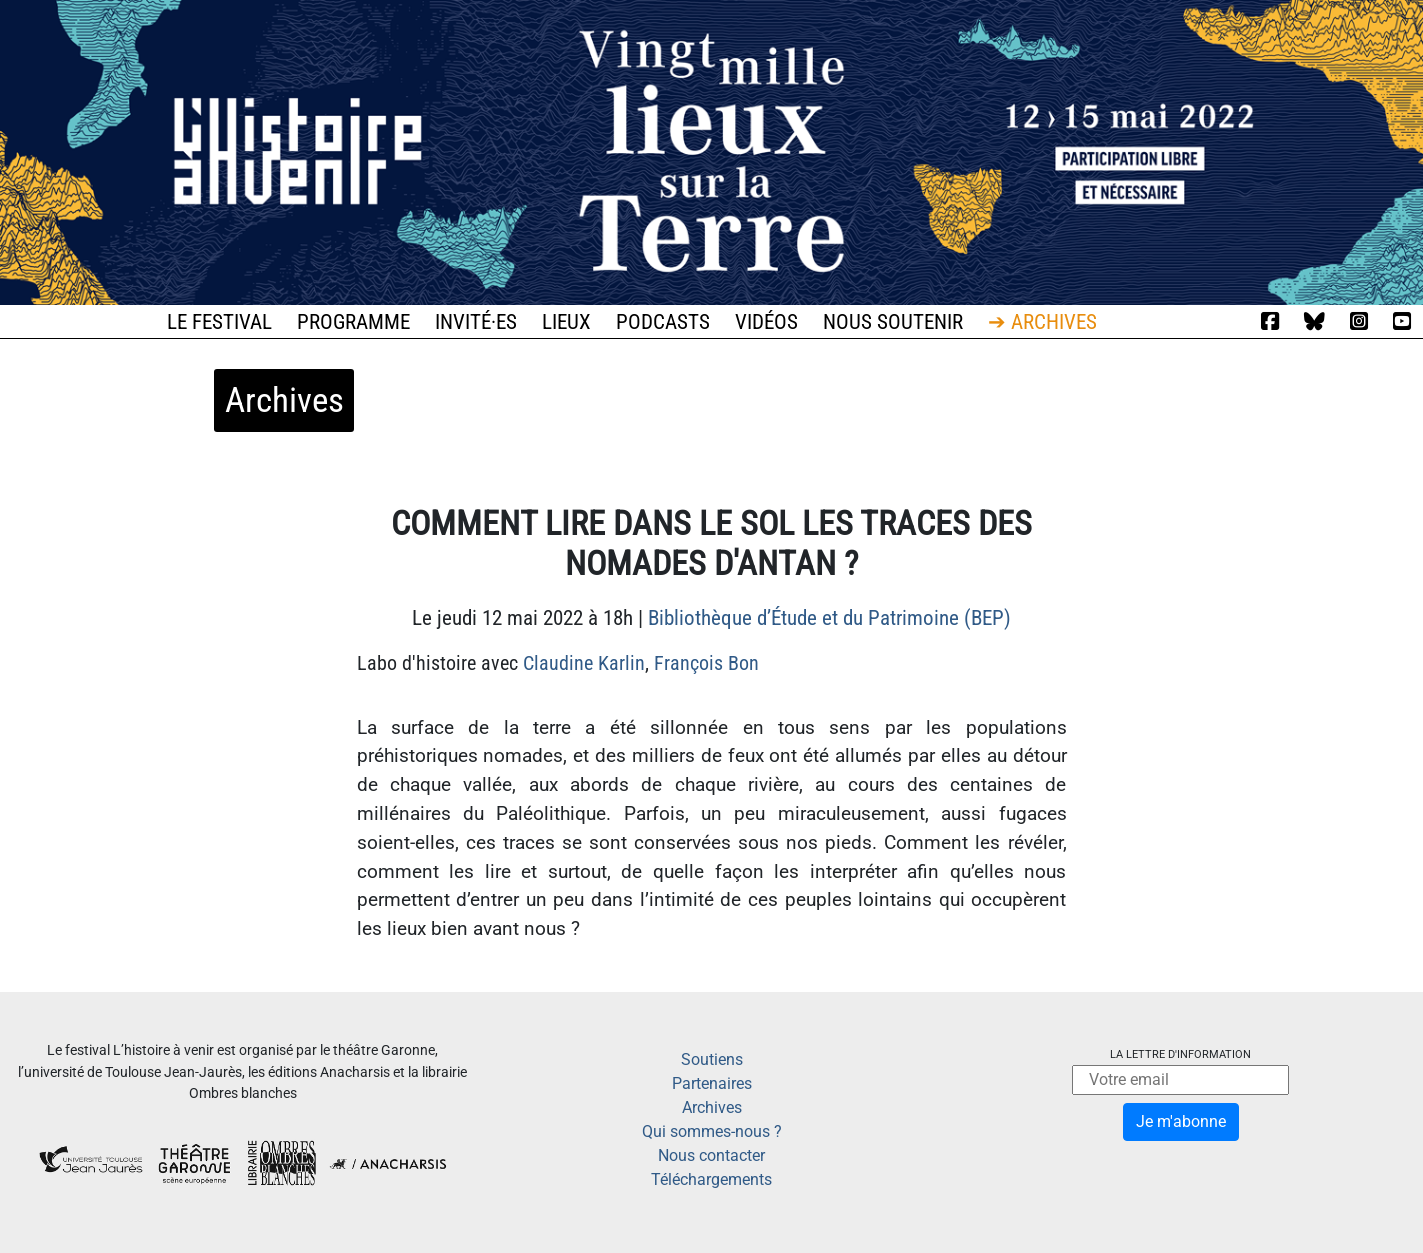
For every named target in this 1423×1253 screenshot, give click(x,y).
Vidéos (766, 322)
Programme (353, 322)
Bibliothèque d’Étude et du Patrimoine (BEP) (829, 618)
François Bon (706, 663)
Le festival (219, 322)
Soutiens (712, 1059)
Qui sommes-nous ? (712, 1131)
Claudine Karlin (584, 663)
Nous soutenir (893, 322)
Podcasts (663, 322)
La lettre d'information (1180, 1054)
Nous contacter (711, 1155)
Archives (712, 1107)
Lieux (566, 322)
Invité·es (476, 322)
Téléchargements (711, 1179)
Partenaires (712, 1083)
